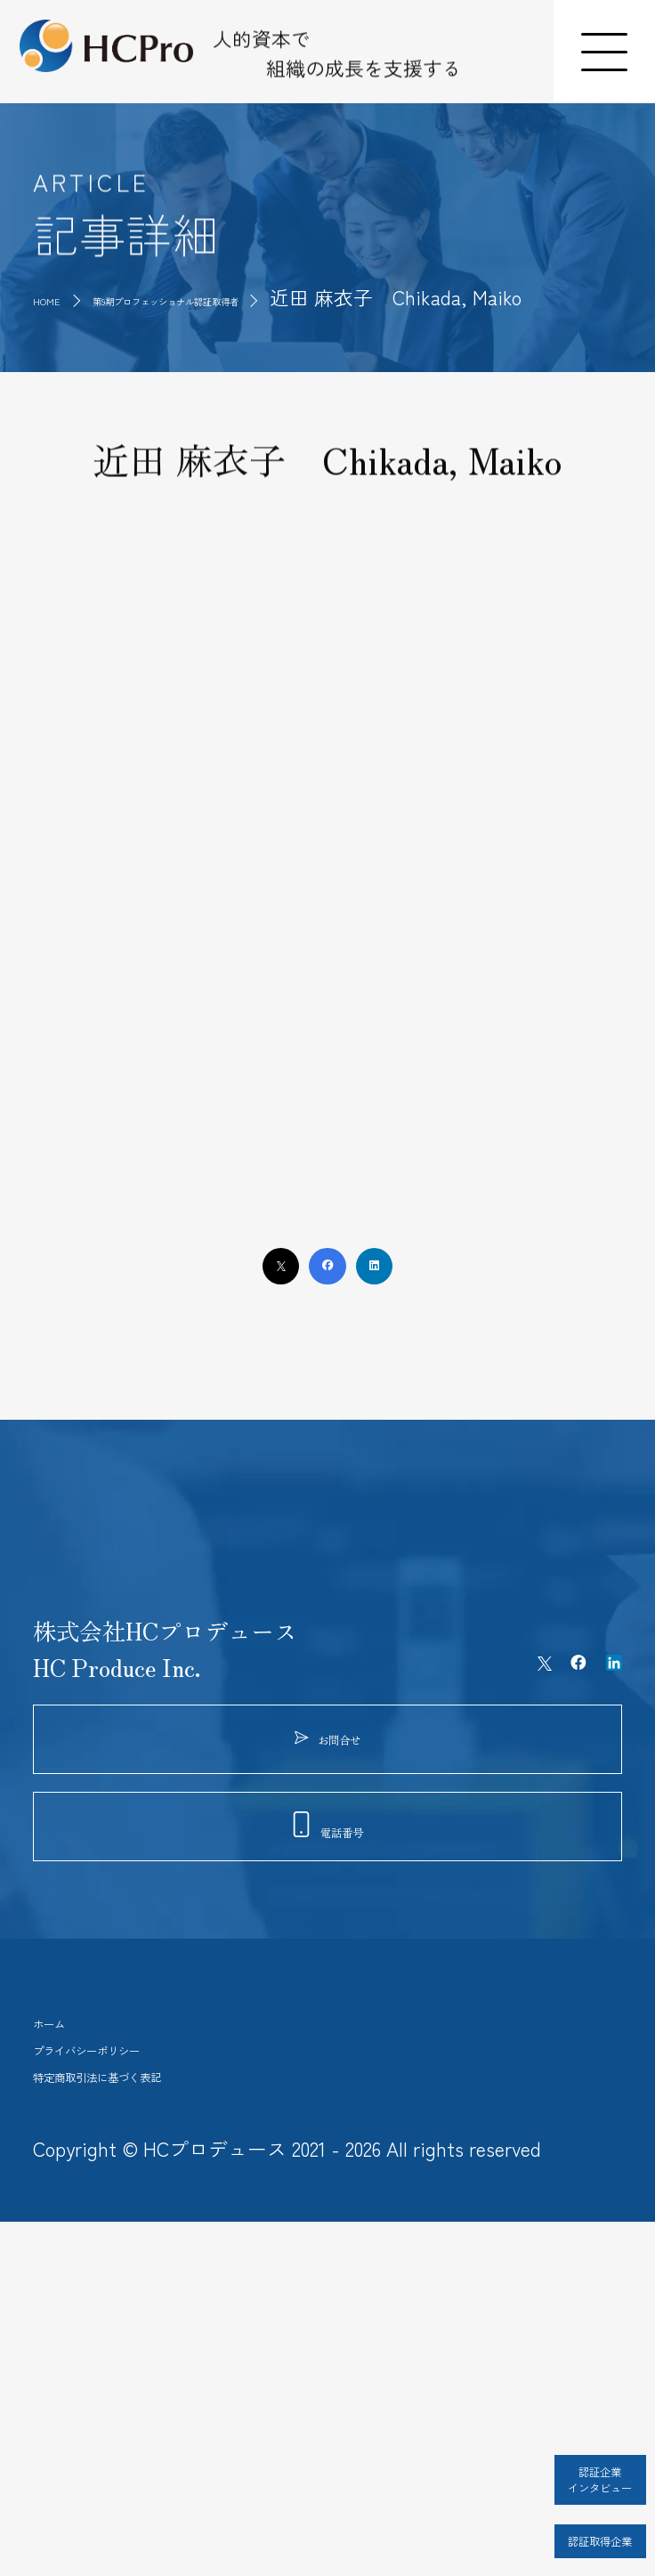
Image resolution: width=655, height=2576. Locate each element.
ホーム (67, 2300)
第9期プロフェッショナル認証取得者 (284, 297)
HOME (60, 297)
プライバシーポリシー (148, 2356)
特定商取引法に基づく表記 (172, 2412)
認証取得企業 (549, 2521)
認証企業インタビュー (549, 2451)
